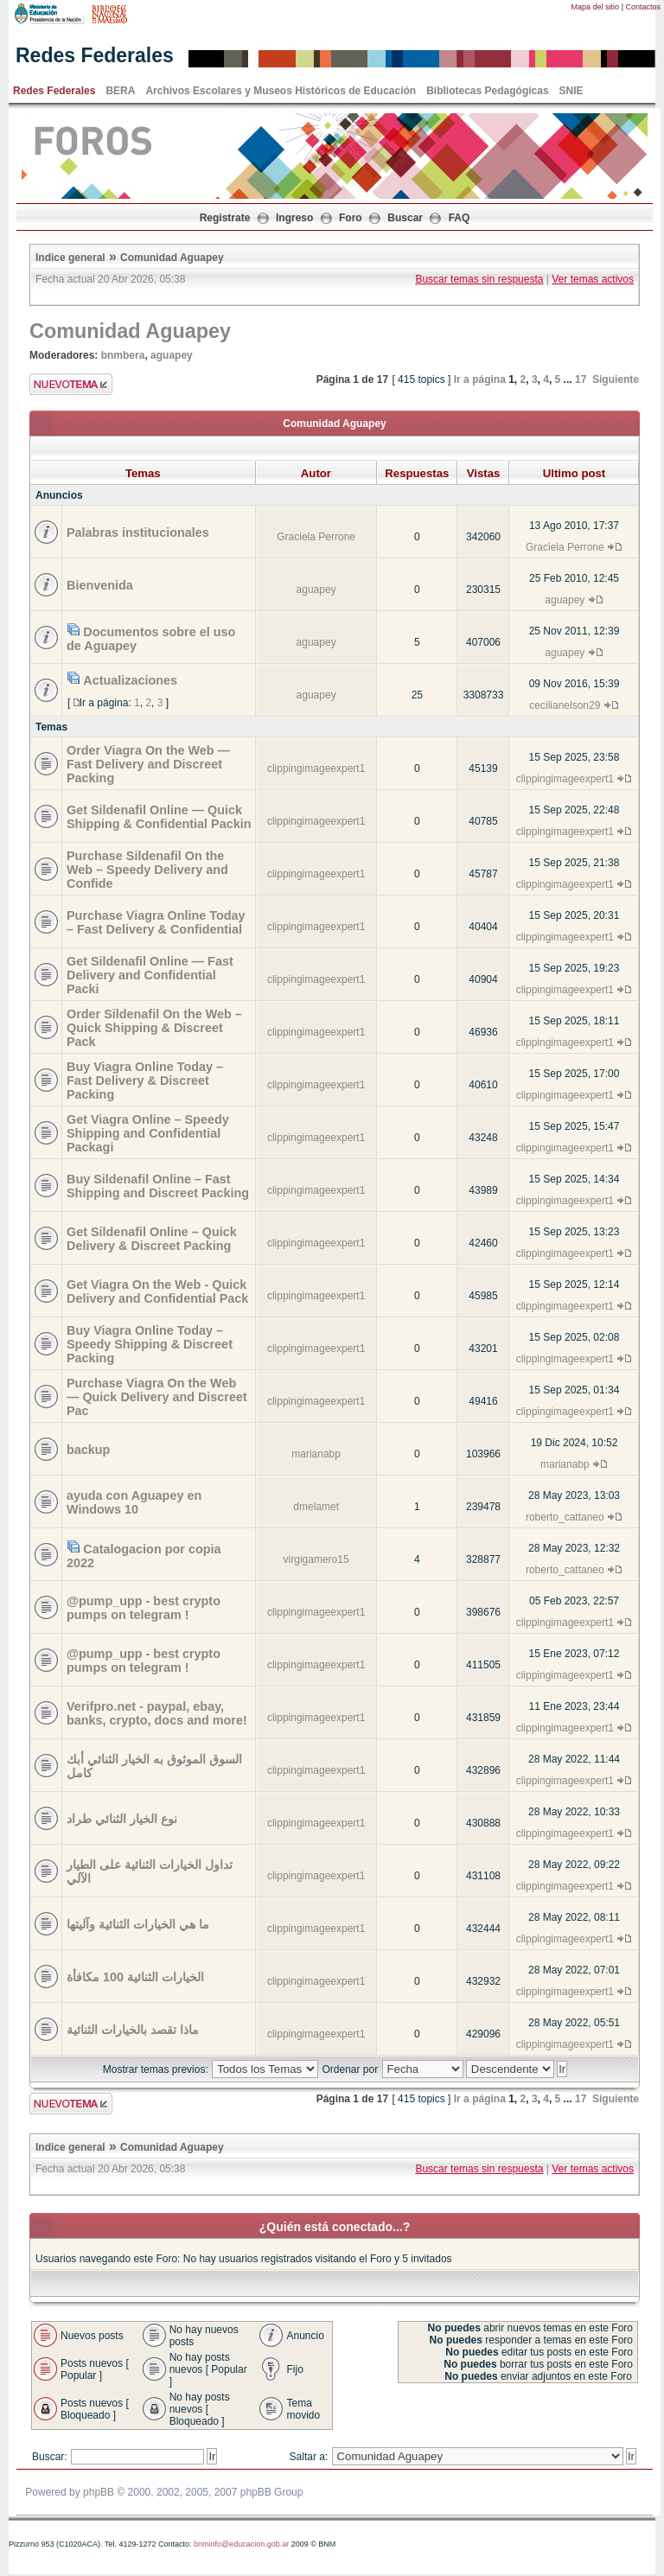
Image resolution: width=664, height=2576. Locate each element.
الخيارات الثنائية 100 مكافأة (135, 1977)
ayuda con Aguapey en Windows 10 (134, 1502)
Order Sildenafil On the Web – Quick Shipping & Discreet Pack (154, 1028)
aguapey (171, 355)
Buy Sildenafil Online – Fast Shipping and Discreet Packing (158, 1186)
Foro (350, 218)
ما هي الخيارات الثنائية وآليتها (138, 1924)
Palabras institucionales (138, 532)
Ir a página (480, 379)
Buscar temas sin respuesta (479, 279)
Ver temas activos (593, 279)
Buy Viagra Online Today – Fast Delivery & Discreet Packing (145, 1080)
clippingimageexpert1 (316, 768)
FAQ (459, 218)
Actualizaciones (130, 680)
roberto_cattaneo (565, 1517)
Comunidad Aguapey (172, 258)
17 (580, 379)
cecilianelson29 (564, 705)
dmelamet (316, 1507)
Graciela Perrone (316, 537)
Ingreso (294, 218)
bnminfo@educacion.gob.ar (241, 2544)
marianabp (316, 1454)
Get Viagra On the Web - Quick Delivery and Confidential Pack (157, 1291)
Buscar (405, 218)
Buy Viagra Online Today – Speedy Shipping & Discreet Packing (150, 1344)
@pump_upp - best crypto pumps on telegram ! (143, 1608)
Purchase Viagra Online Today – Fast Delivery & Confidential (156, 922)
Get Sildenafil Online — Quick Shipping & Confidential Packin (159, 817)
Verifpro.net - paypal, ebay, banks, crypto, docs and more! (157, 1713)
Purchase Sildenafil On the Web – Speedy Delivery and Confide (147, 869)
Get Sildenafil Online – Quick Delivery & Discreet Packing (152, 1239)
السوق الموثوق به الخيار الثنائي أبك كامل (154, 1766)
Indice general (70, 258)
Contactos (643, 7)
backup (88, 1450)
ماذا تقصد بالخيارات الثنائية (133, 2030)
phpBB (98, 2492)
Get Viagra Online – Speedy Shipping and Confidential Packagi (148, 1133)
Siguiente (615, 379)
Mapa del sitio (595, 7)
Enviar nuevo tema (70, 384)
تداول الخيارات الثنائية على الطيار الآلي (150, 1871)
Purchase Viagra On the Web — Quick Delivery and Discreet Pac (157, 1397)
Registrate (225, 218)
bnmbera (123, 355)
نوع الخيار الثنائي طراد (122, 1819)
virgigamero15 (316, 1559)
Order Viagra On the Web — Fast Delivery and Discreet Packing (148, 764)
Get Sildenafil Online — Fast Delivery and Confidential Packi (150, 975)
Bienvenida (100, 585)
